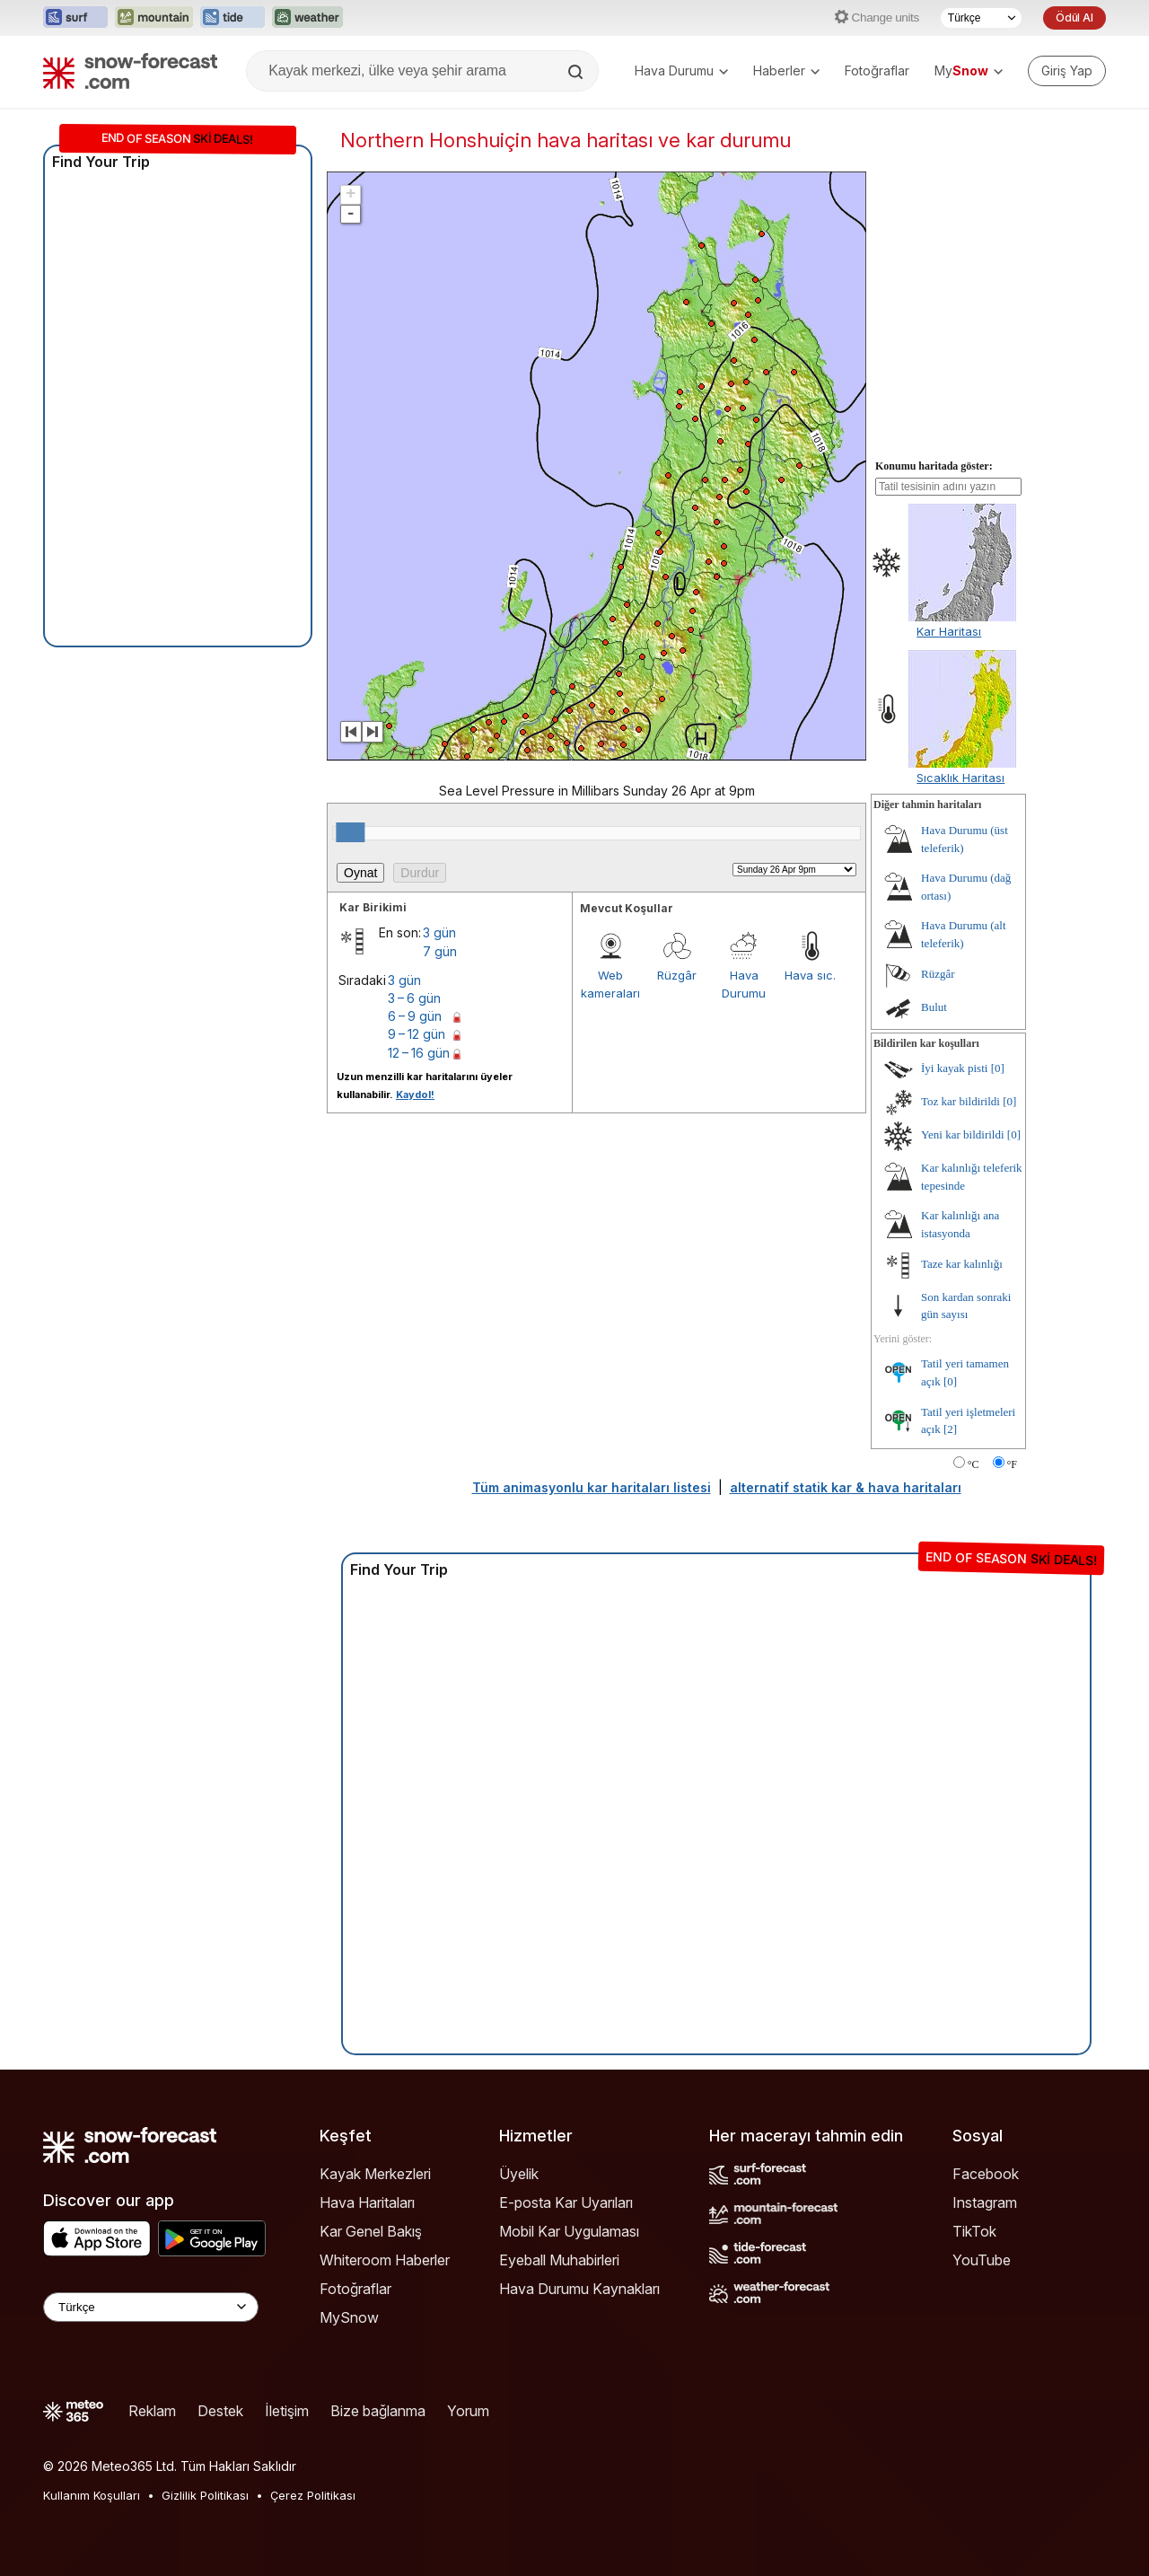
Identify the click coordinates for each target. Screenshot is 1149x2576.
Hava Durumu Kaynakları (579, 2289)
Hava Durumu (681, 70)
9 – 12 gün (416, 1034)
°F (1012, 1464)
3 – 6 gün (414, 998)
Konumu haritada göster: (934, 466)
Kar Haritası (949, 631)
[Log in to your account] (1067, 71)
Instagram (984, 2202)
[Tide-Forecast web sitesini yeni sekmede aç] (232, 18)
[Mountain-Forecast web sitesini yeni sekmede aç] (154, 18)
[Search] (577, 71)
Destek (220, 2411)
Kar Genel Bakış (371, 2231)
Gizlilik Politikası (205, 2495)
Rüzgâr (677, 975)
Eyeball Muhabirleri (559, 2260)
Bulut (934, 1007)
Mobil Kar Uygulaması (569, 2231)
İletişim (287, 2411)
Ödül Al (1074, 17)
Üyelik (519, 2174)
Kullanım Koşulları (91, 2495)
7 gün (440, 951)
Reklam (152, 2411)
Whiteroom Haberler (385, 2260)
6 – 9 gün (415, 1016)
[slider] (350, 832)
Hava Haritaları (367, 2202)
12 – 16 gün (419, 1052)
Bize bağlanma (377, 2411)
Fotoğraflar (877, 70)
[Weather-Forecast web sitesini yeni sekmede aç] (307, 18)
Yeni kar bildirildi (962, 1134)
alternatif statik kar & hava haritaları (845, 1487)
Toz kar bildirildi (960, 1101)
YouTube (981, 2260)
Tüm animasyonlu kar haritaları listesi (591, 1487)
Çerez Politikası (312, 2495)
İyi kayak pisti (954, 1068)
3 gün (439, 932)
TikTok (974, 2231)
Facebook (985, 2174)
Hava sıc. (810, 975)
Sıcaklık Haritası (960, 777)
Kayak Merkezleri (375, 2174)
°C (973, 1464)
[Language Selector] (151, 2307)
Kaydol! (415, 1094)
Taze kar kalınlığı (962, 1263)
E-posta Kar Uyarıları (566, 2202)
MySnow (349, 2317)
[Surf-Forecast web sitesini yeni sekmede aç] (75, 18)
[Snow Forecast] (130, 71)
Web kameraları (610, 984)
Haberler (786, 70)
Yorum (468, 2411)
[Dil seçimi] (981, 18)
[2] (950, 1429)
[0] (997, 1068)
